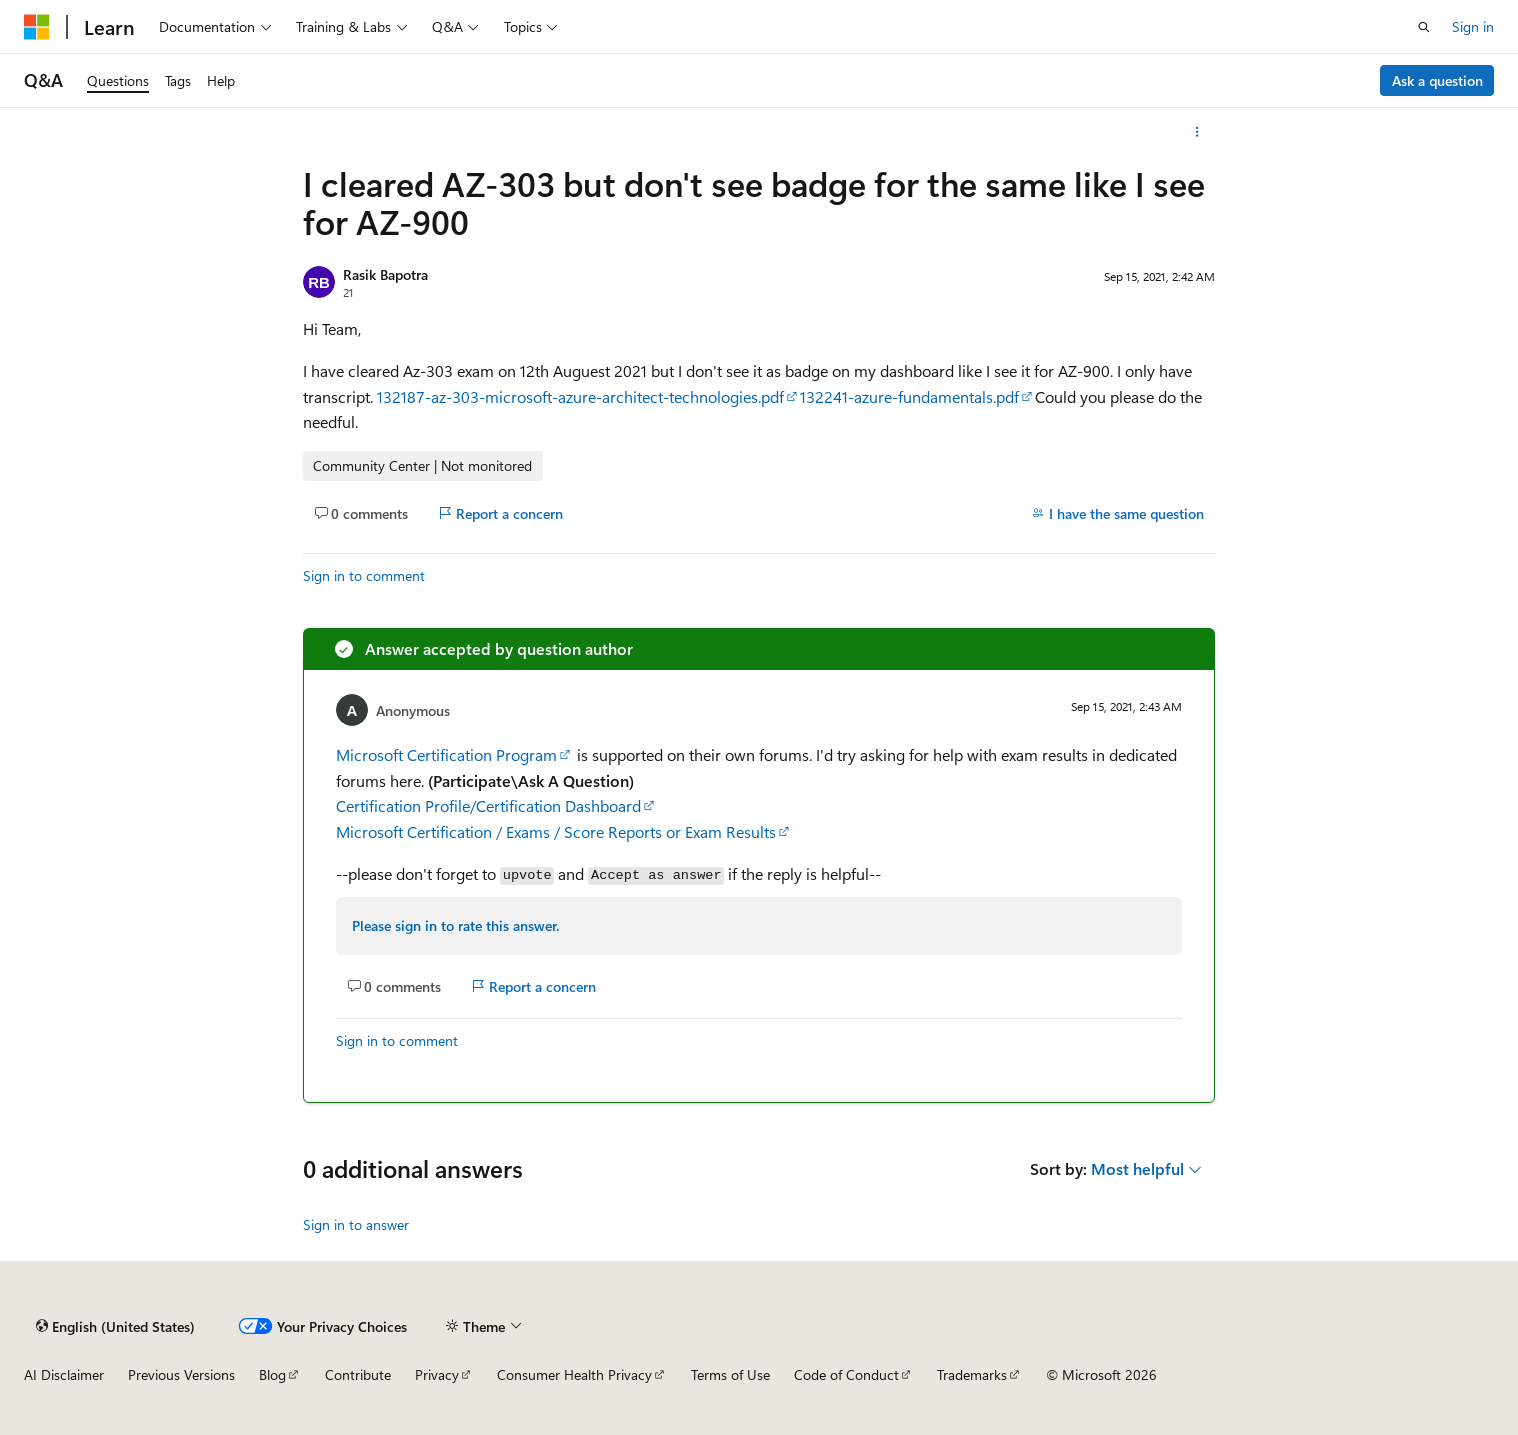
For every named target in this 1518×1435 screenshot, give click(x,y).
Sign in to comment (364, 575)
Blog (272, 1374)
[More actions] (1197, 132)
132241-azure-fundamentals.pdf (909, 396)
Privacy (437, 1374)
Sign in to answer (356, 1224)
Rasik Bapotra (385, 274)
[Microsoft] (37, 27)
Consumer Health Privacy (574, 1374)
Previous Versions (181, 1374)
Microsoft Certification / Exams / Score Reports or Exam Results (556, 831)
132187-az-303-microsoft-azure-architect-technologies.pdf (580, 396)
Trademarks (972, 1374)
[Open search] (1424, 27)
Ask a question (1437, 80)
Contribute (358, 1374)
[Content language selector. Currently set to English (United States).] (115, 1326)
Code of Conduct (846, 1374)
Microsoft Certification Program (446, 754)
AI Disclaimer (64, 1374)
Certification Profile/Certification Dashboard (488, 805)
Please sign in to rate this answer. (455, 925)
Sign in (1473, 26)
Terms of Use (730, 1374)
